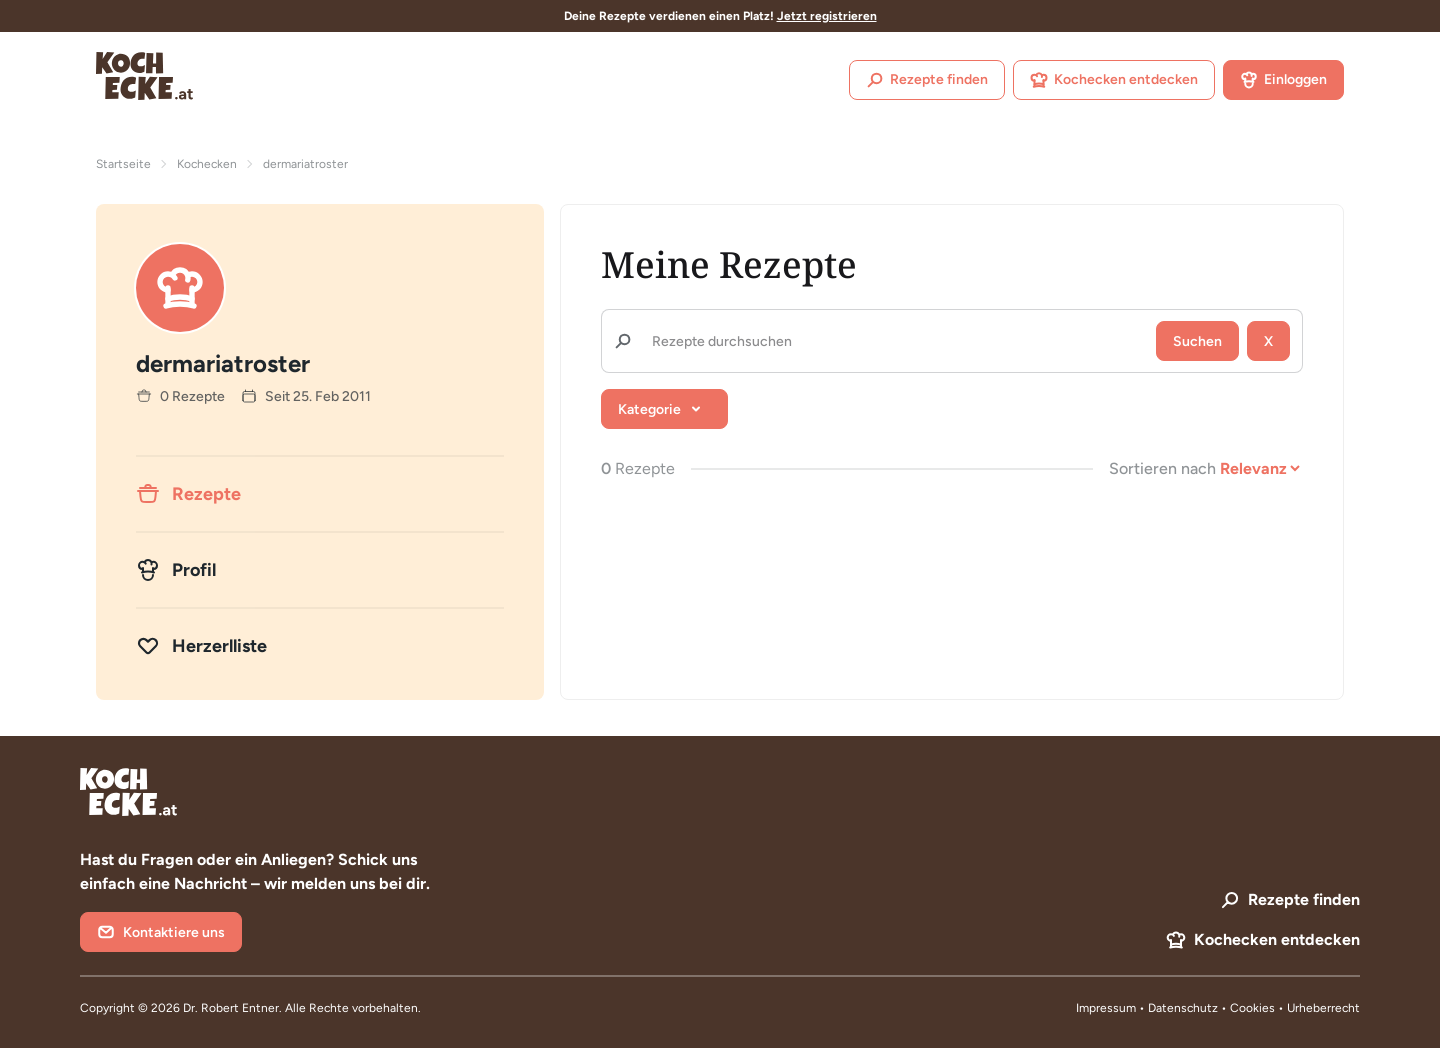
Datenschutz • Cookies (1213, 1008)
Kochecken (207, 164)
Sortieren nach (1162, 468)
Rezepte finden (927, 80)
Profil (176, 570)
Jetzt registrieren (827, 16)
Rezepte (188, 494)
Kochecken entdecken (1114, 80)
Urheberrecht (1323, 1008)
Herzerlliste (201, 646)
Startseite (123, 164)
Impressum (1106, 1008)
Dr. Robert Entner (231, 1008)
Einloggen (1283, 80)
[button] (664, 409)
